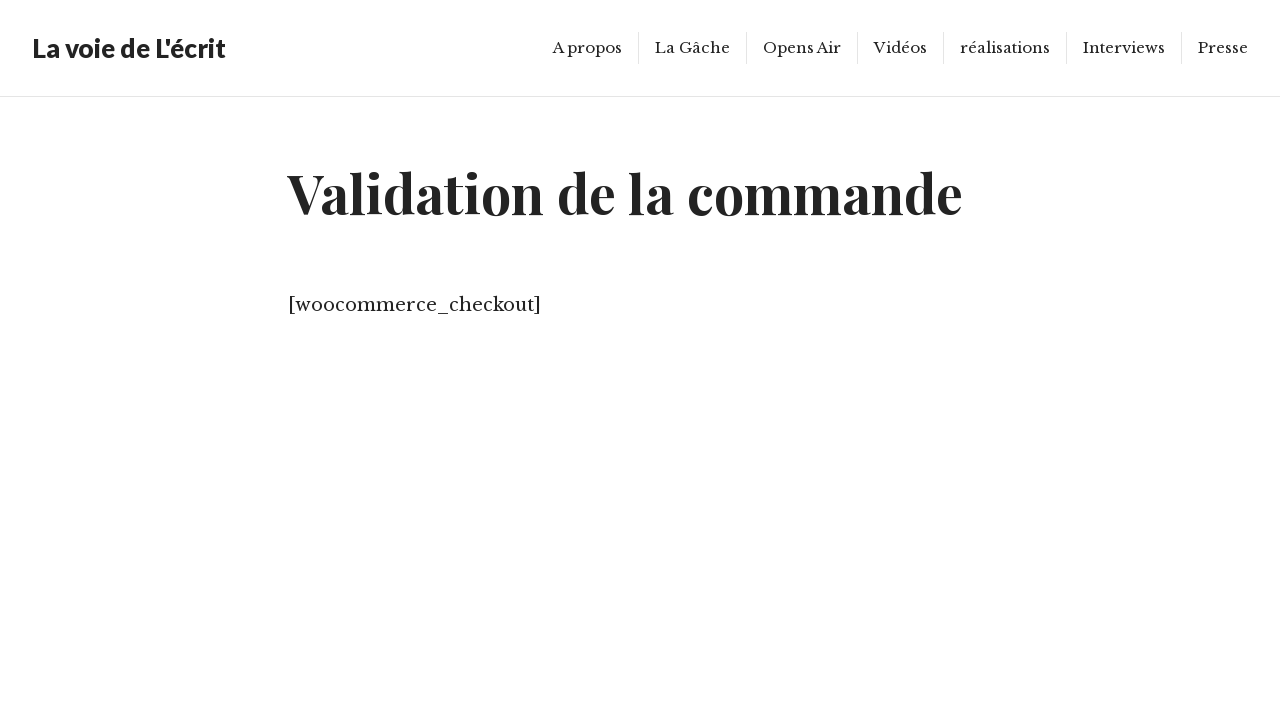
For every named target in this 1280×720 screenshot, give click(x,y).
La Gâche (692, 47)
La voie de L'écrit (129, 48)
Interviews (1124, 47)
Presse (1223, 47)
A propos (587, 47)
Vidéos (900, 47)
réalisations (1005, 47)
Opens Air (802, 47)
